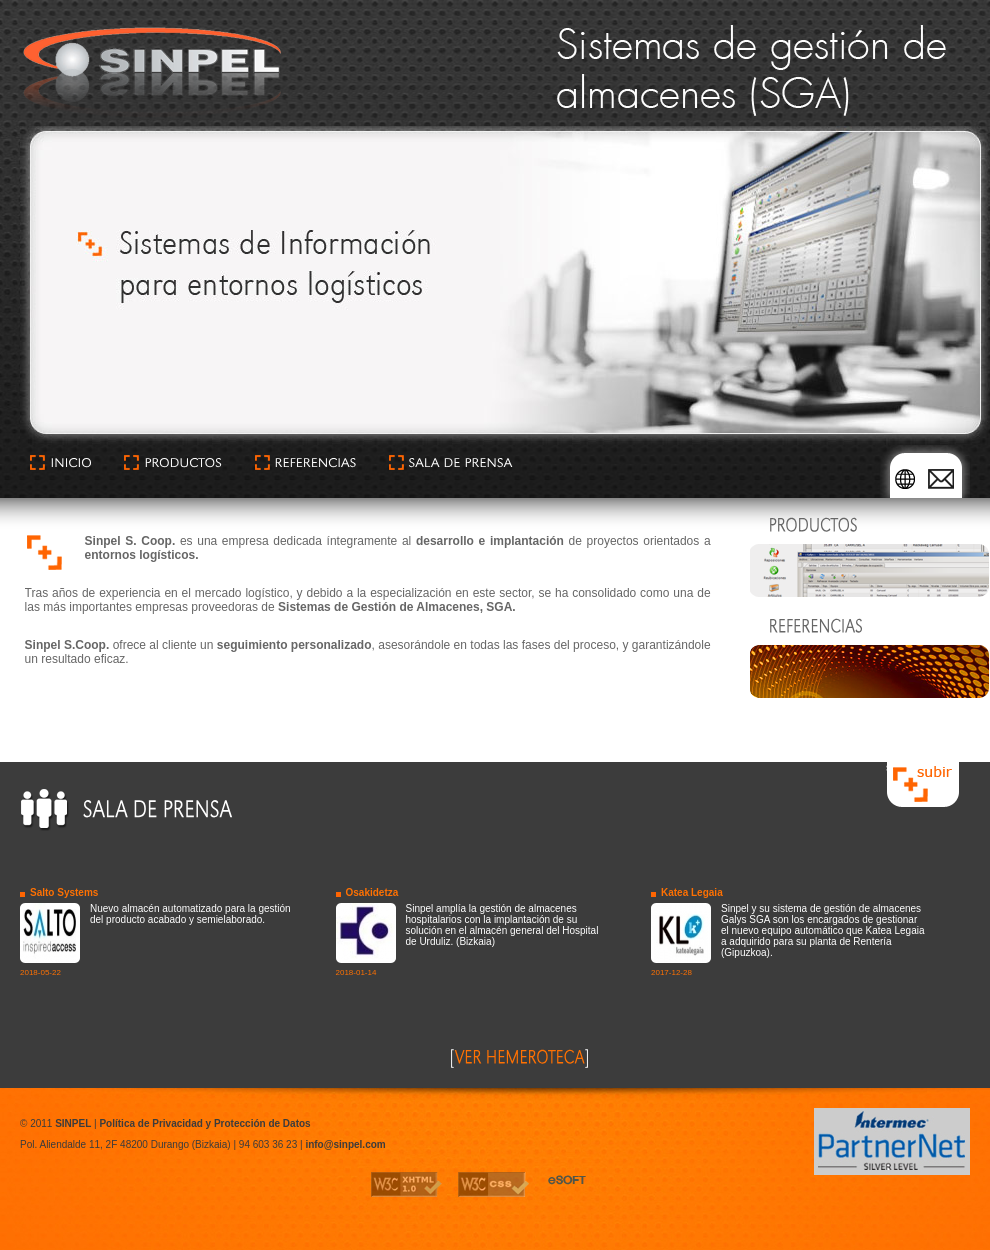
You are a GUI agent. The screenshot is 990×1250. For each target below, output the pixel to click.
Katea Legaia (692, 892)
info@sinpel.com (345, 1144)
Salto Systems (64, 892)
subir (897, 767)
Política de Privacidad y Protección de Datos (204, 1123)
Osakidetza (372, 892)
